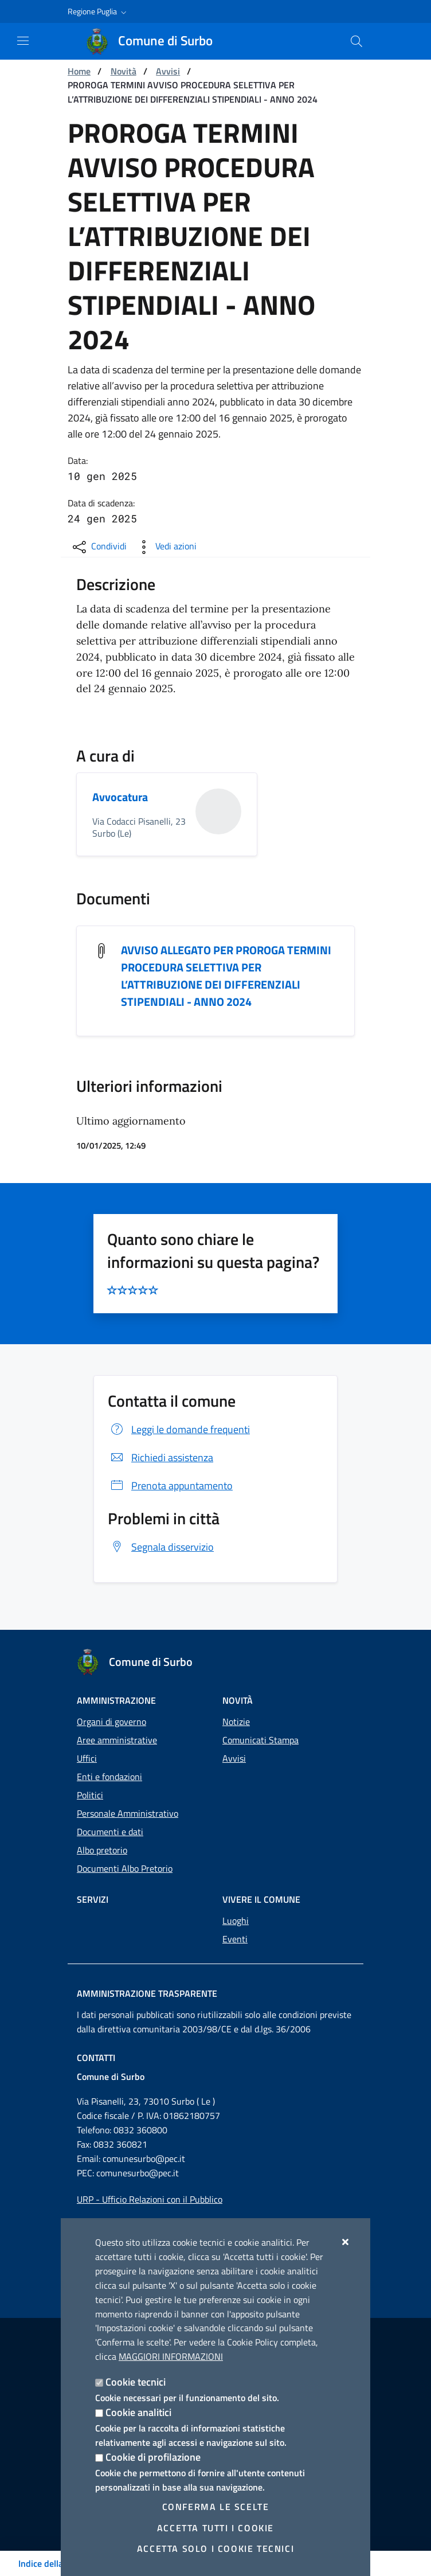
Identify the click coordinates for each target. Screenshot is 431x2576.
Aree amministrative (117, 1740)
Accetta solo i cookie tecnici (215, 2548)
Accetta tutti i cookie (215, 2528)
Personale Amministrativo (127, 1813)
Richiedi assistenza (160, 1458)
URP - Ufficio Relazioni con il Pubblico (149, 2199)
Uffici (87, 1758)
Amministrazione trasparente (147, 1993)
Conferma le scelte (215, 2506)
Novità (123, 71)
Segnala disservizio (161, 1547)
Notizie (236, 1721)
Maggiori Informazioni (171, 2356)
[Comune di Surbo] (156, 41)
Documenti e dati (110, 1832)
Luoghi (235, 1920)
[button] (98, 11)
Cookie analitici (138, 2412)
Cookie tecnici (135, 2382)
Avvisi (168, 71)
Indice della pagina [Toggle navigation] (55, 2563)
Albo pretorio (102, 1850)
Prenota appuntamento (170, 1486)
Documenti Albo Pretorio (125, 1868)
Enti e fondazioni (109, 1776)
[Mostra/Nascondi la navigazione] (23, 41)
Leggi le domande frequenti (179, 1430)
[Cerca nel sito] (356, 41)
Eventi (235, 1939)
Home (79, 71)
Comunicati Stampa (260, 1740)
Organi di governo (111, 1721)
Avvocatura (120, 797)
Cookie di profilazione (153, 2457)
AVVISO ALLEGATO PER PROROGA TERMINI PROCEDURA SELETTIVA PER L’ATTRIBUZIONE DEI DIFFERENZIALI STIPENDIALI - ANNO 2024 (226, 976)
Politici (90, 1795)
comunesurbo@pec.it (144, 2158)
